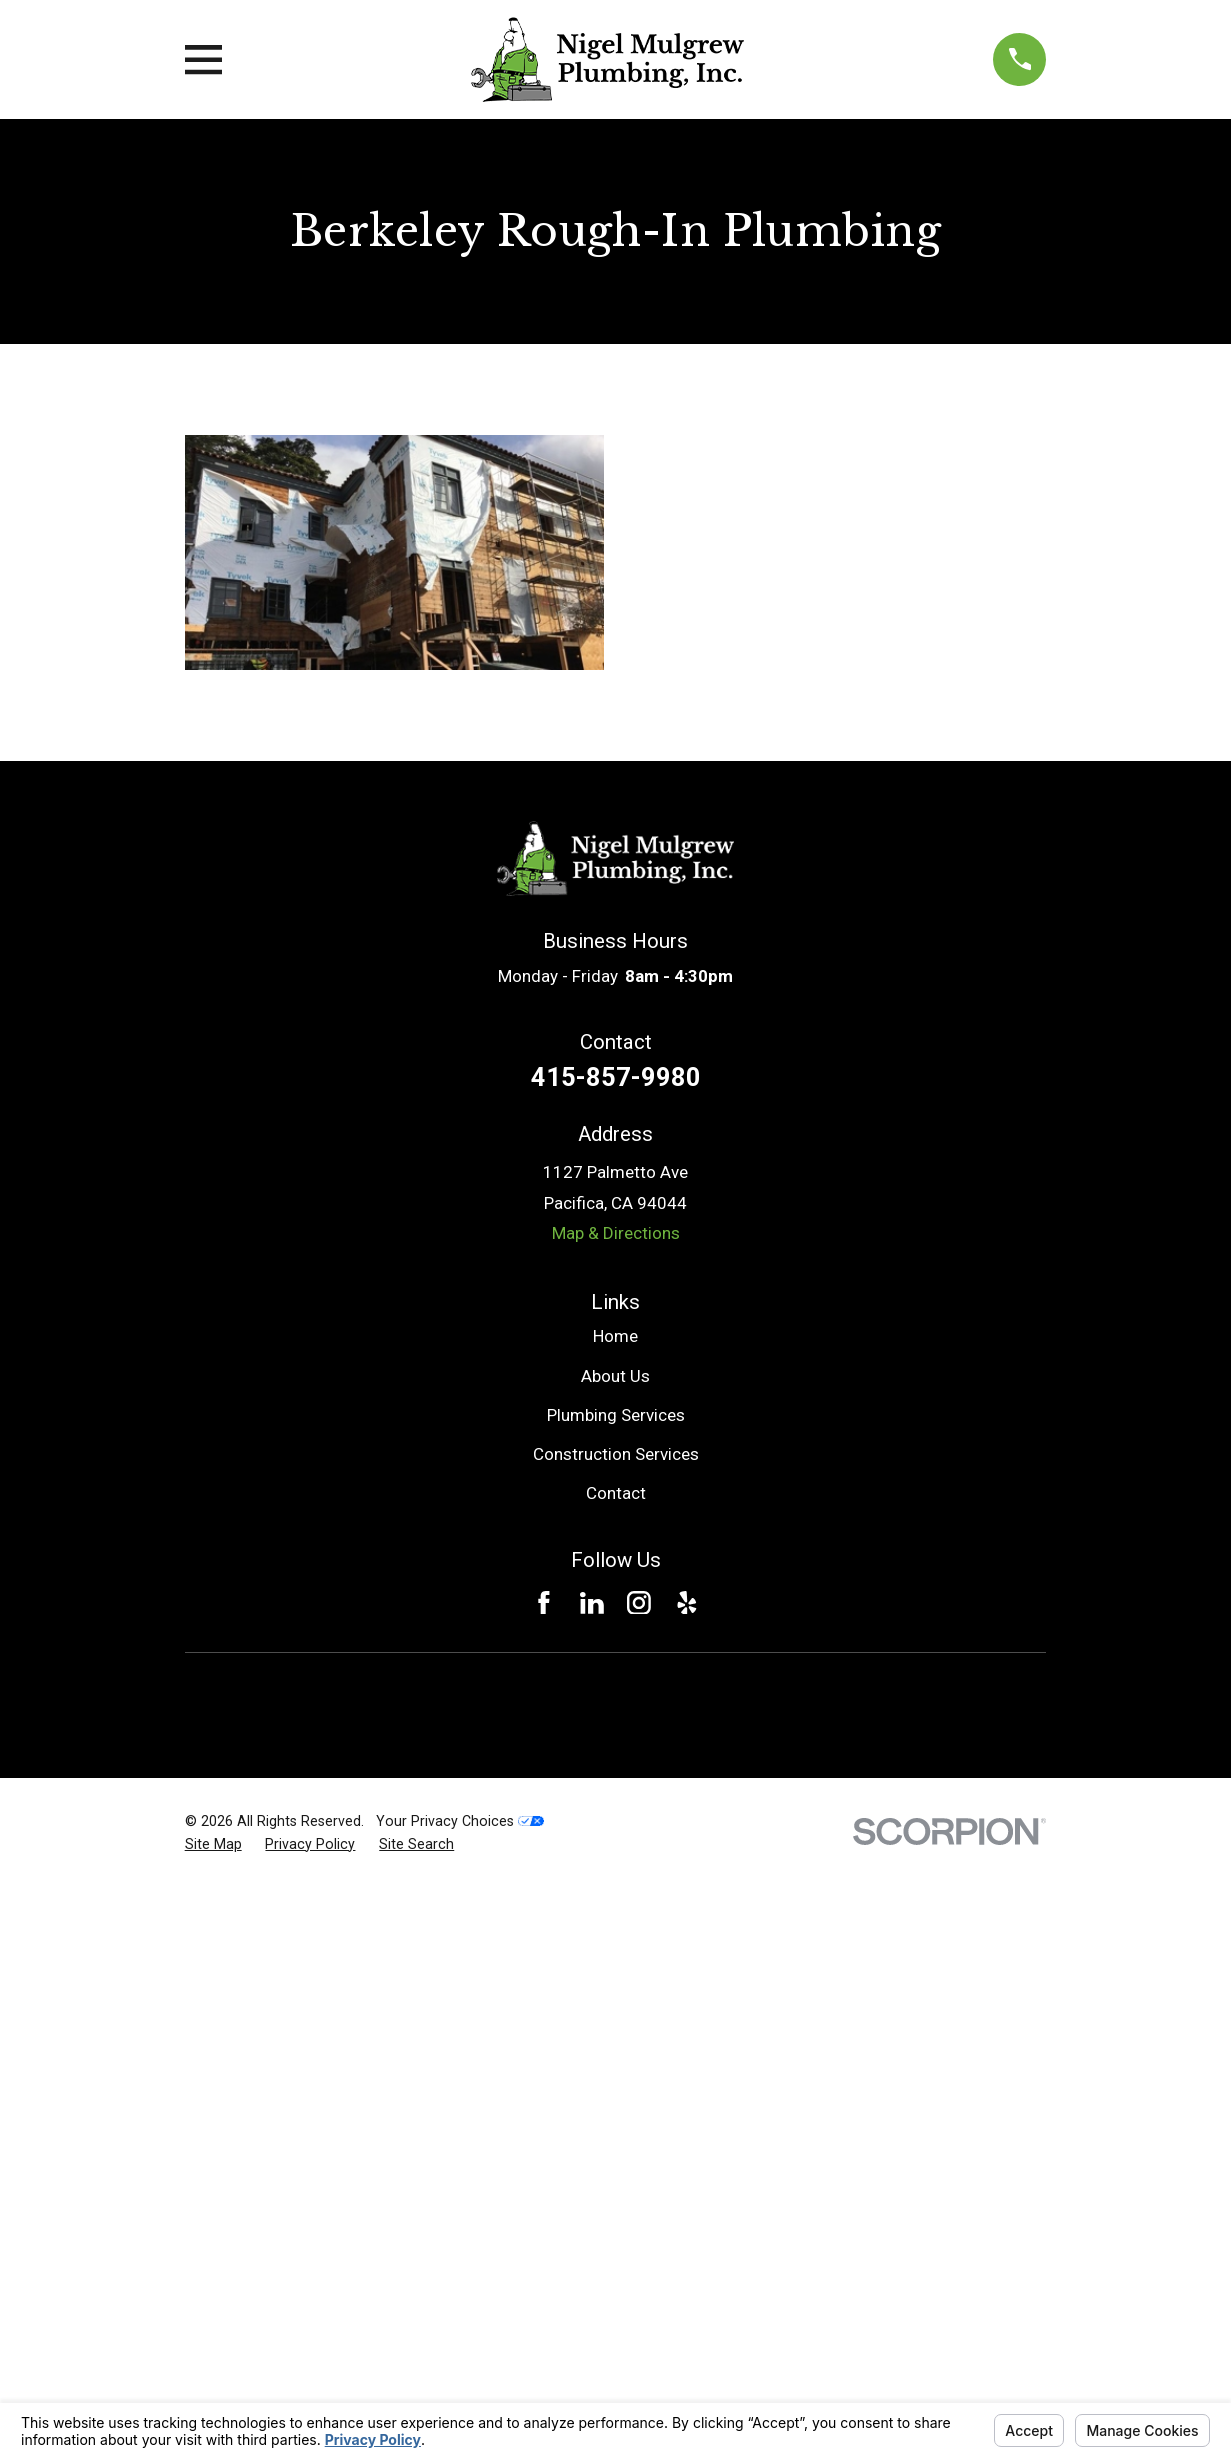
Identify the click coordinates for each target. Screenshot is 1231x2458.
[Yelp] (687, 1603)
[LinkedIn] (592, 1603)
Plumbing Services (616, 1415)
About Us (615, 1376)
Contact (616, 1493)
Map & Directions (616, 1233)
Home (615, 1336)
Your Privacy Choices (460, 1821)
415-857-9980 (616, 1077)
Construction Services (616, 1454)
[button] (394, 553)
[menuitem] (213, 1845)
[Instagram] (639, 1603)
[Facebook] (544, 1603)
